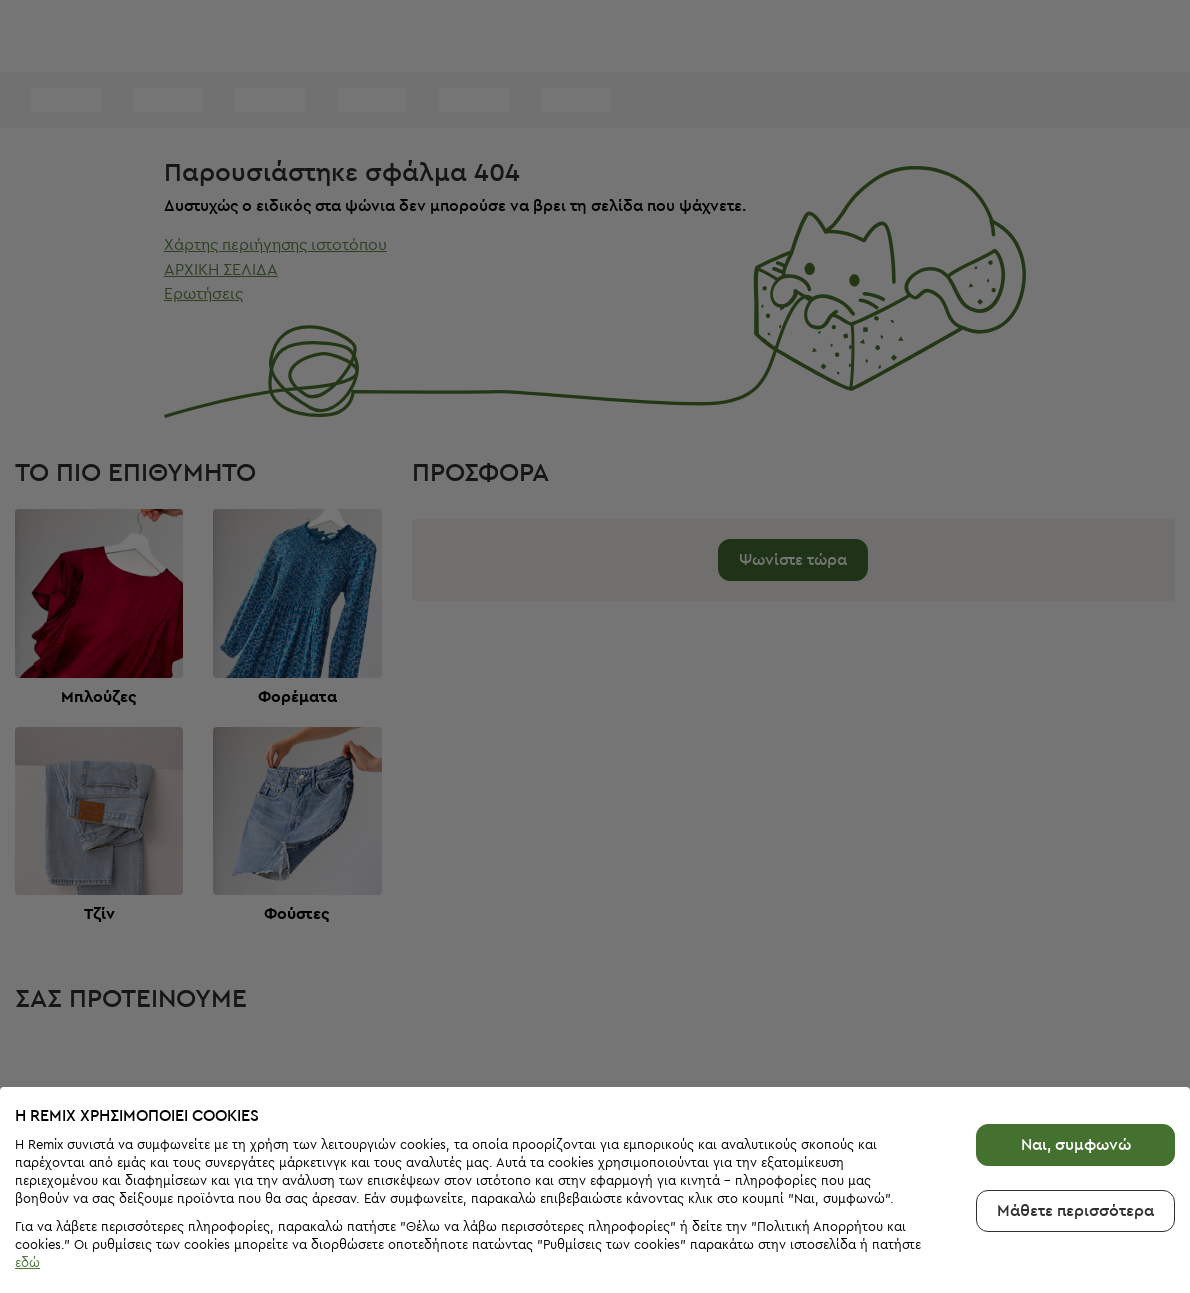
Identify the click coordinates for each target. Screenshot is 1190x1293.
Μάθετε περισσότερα (1075, 1164)
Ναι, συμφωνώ (1076, 1098)
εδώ (27, 1215)
